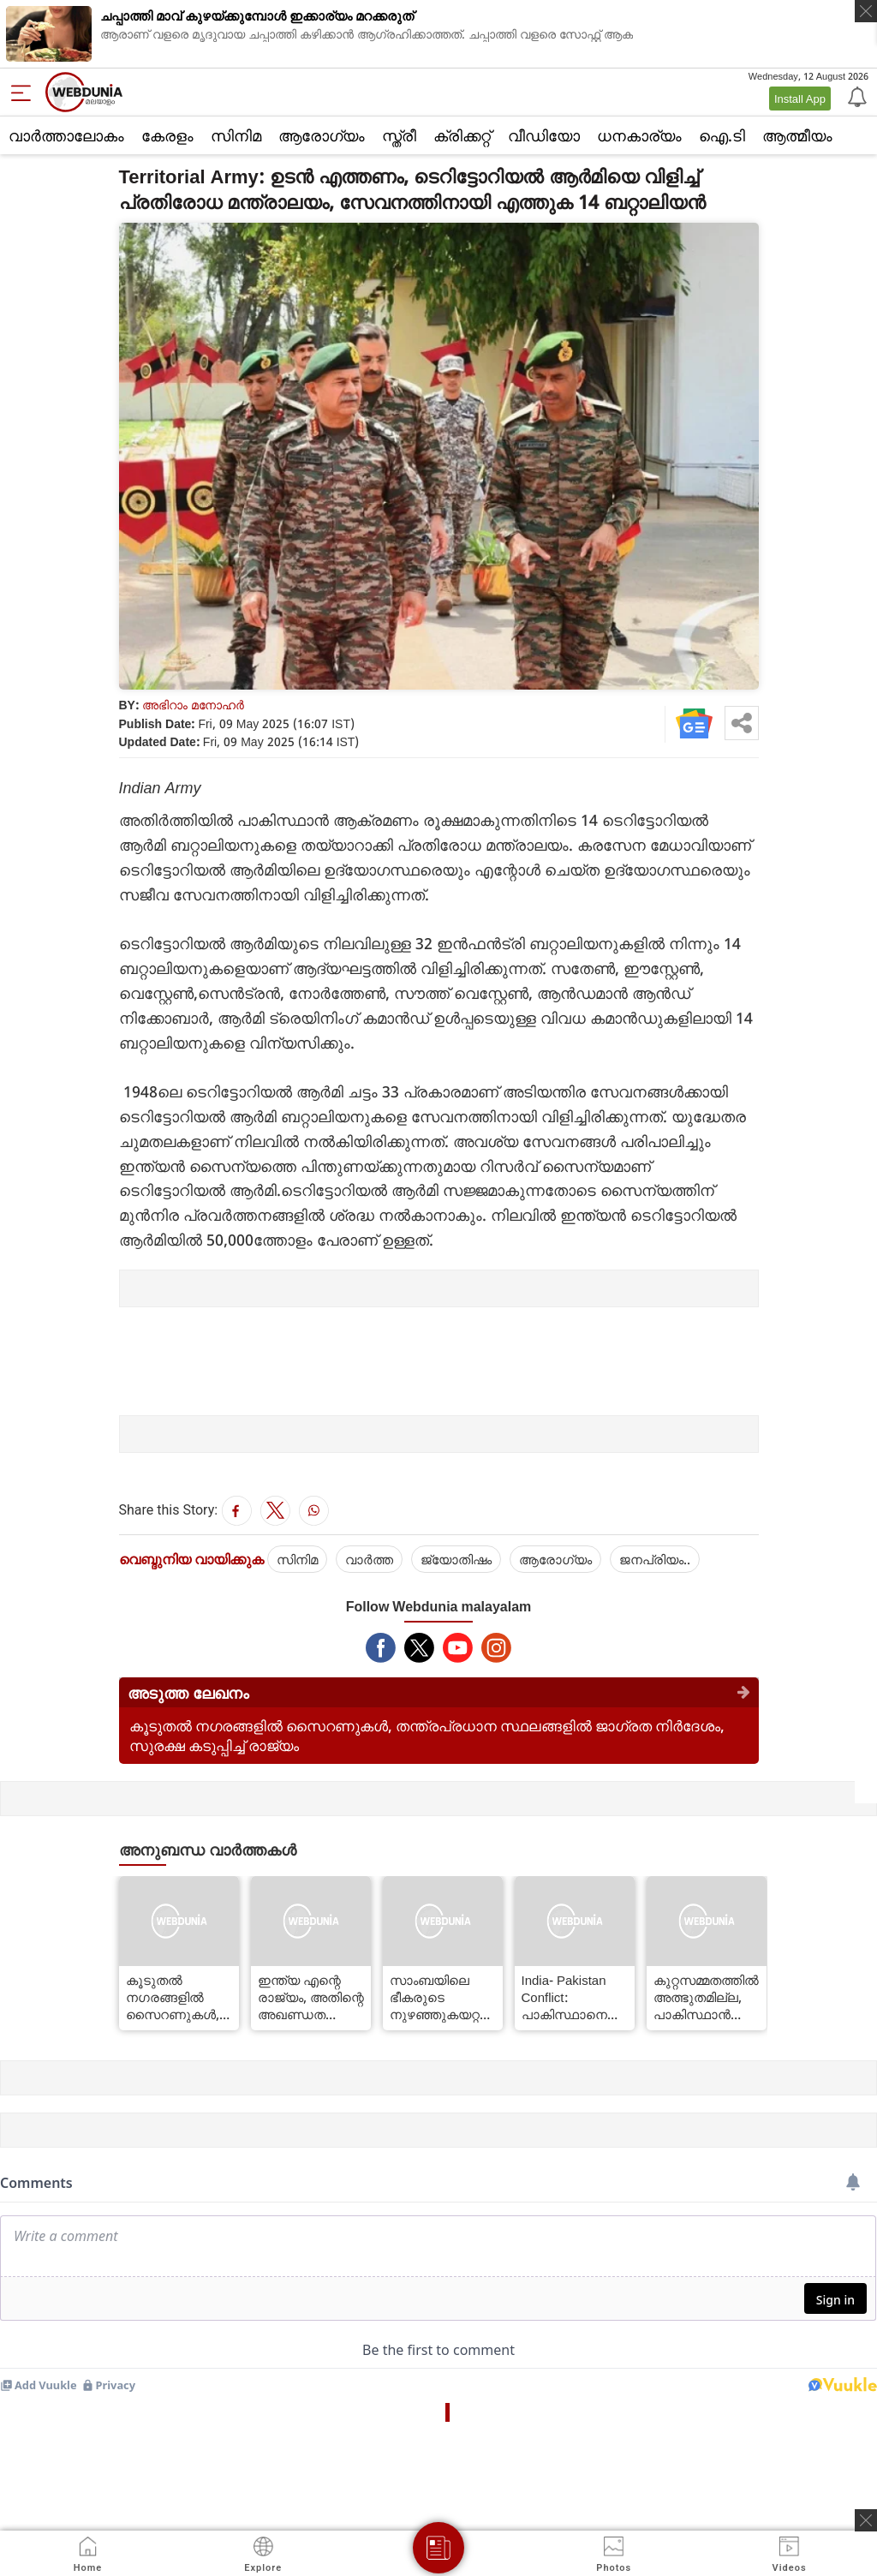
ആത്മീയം (797, 135)
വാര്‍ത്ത (369, 1559)
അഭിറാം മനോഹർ (193, 704)
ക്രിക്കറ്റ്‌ (462, 135)
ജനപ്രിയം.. (654, 1559)
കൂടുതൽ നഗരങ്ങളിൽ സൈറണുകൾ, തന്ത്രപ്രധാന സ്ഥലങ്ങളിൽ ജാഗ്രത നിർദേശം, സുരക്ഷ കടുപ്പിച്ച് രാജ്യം (177, 1997)
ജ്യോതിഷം (456, 1559)
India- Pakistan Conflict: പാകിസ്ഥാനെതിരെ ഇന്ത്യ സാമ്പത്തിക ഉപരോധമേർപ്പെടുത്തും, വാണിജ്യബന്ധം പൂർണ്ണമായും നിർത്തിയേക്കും (575, 1997)
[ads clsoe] (866, 2520)
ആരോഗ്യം (321, 135)
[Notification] (855, 96)
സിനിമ (236, 135)
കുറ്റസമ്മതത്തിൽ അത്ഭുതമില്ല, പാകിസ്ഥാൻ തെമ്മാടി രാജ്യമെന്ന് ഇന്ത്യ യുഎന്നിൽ (706, 1997)
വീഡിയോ (544, 135)
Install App (800, 98)
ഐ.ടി (722, 135)
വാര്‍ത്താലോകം (66, 135)
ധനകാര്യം (639, 135)
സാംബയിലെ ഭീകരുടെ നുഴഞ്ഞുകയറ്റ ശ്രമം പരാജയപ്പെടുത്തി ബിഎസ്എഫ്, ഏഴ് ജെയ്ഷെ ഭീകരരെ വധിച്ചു (443, 1997)
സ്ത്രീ (399, 135)
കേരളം (167, 135)
